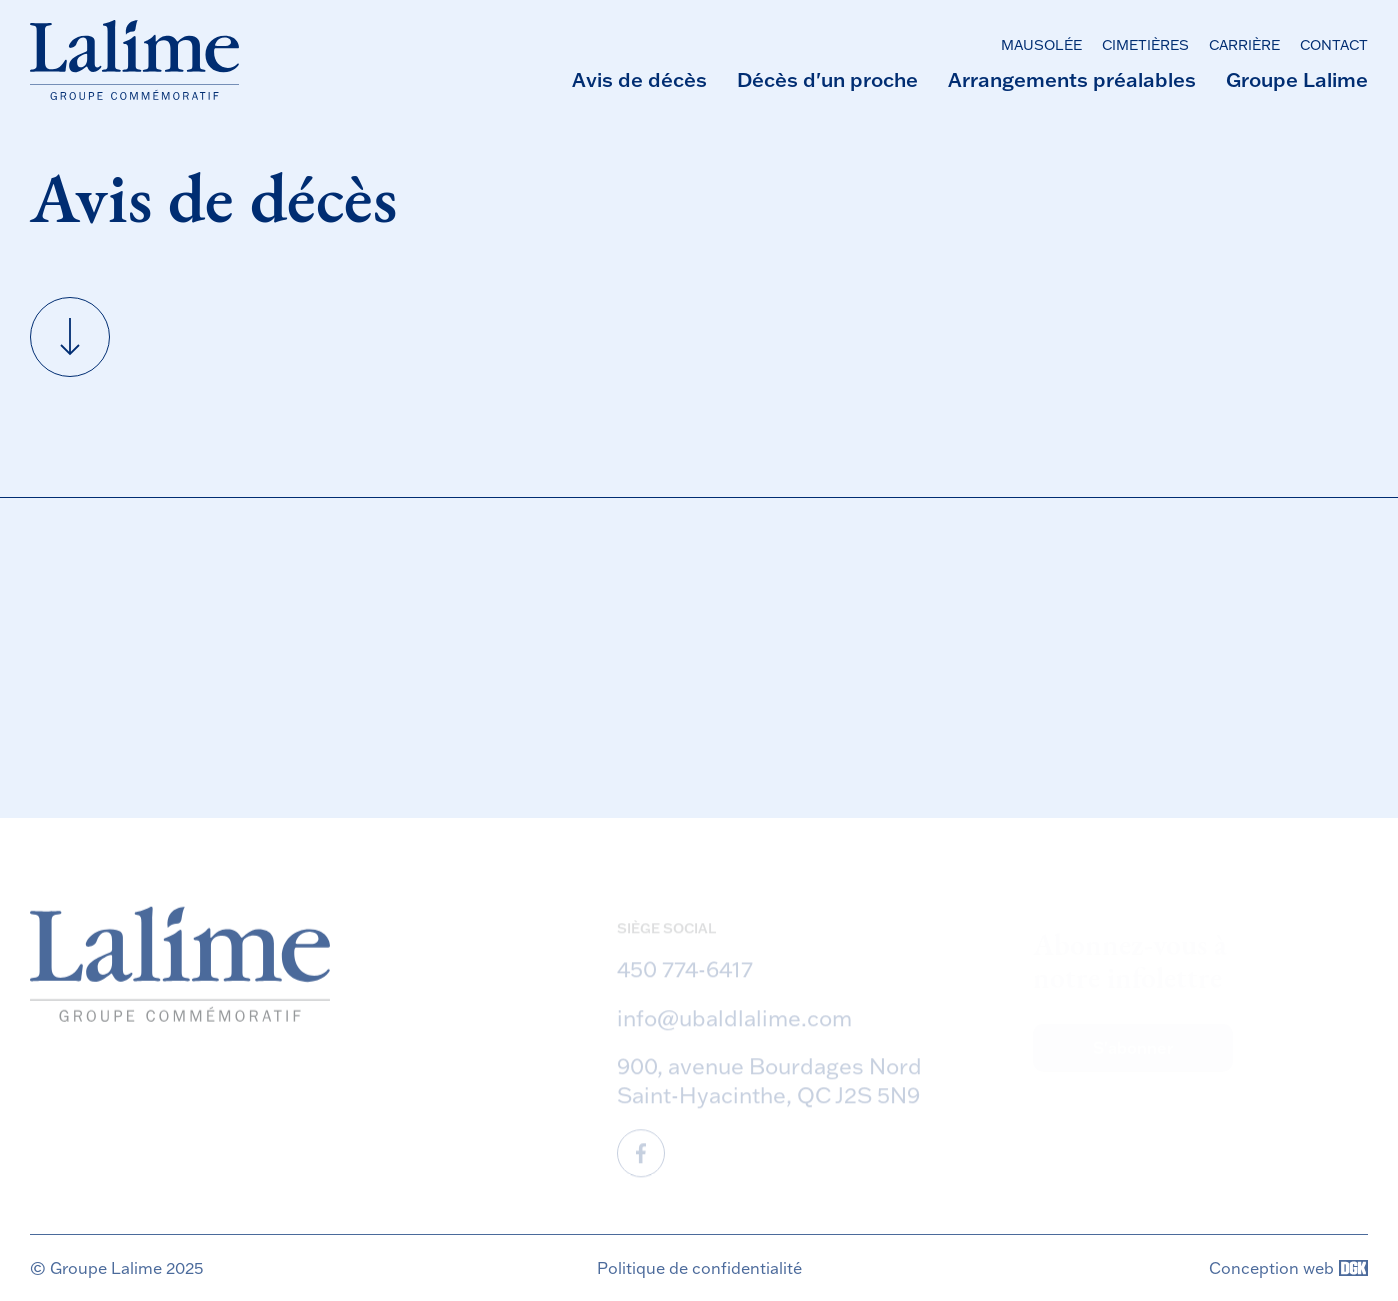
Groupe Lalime (1297, 79)
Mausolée (1041, 45)
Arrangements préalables (1072, 79)
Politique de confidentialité (699, 1268)
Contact (1334, 45)
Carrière (1244, 45)
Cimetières (1145, 45)
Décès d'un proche (827, 79)
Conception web (1288, 1268)
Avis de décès (639, 79)
